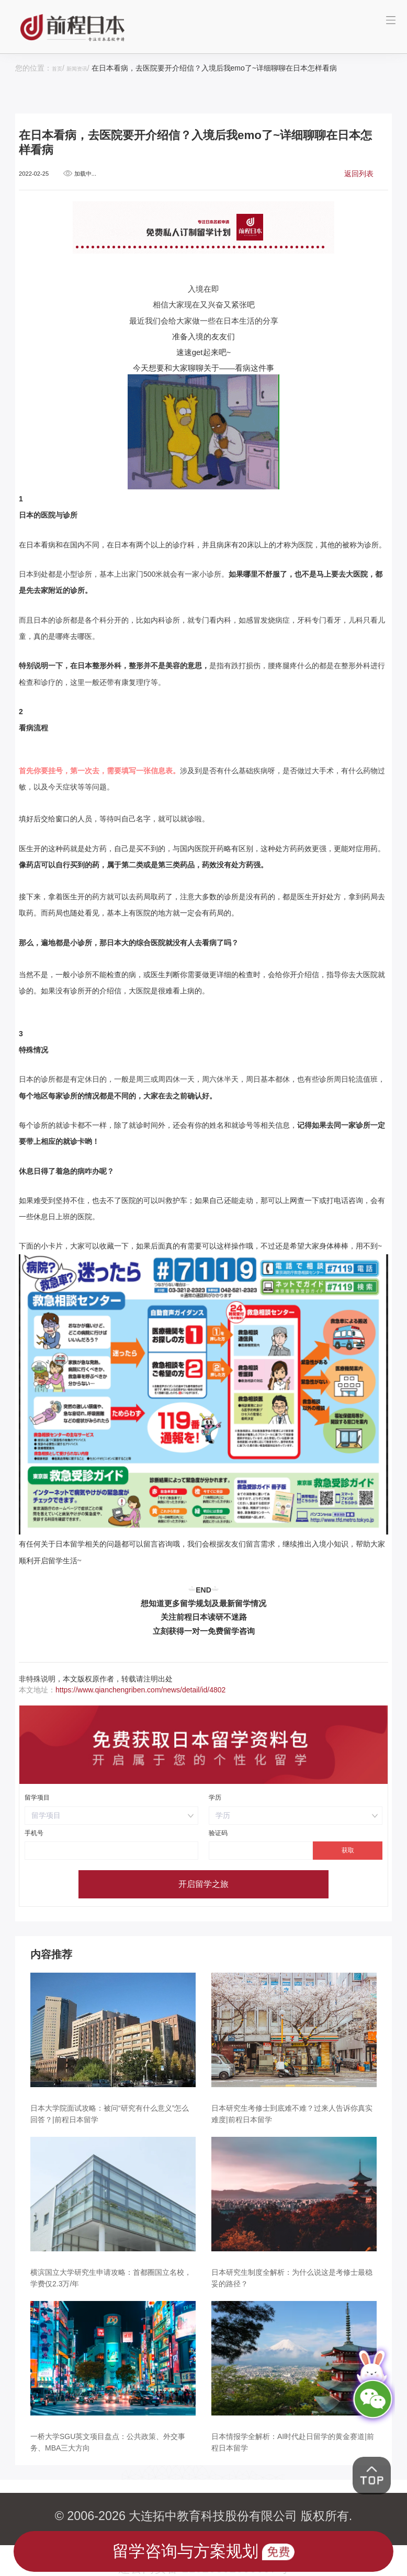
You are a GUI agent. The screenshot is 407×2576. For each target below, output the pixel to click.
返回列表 (359, 172)
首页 (59, 68)
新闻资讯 (85, 68)
